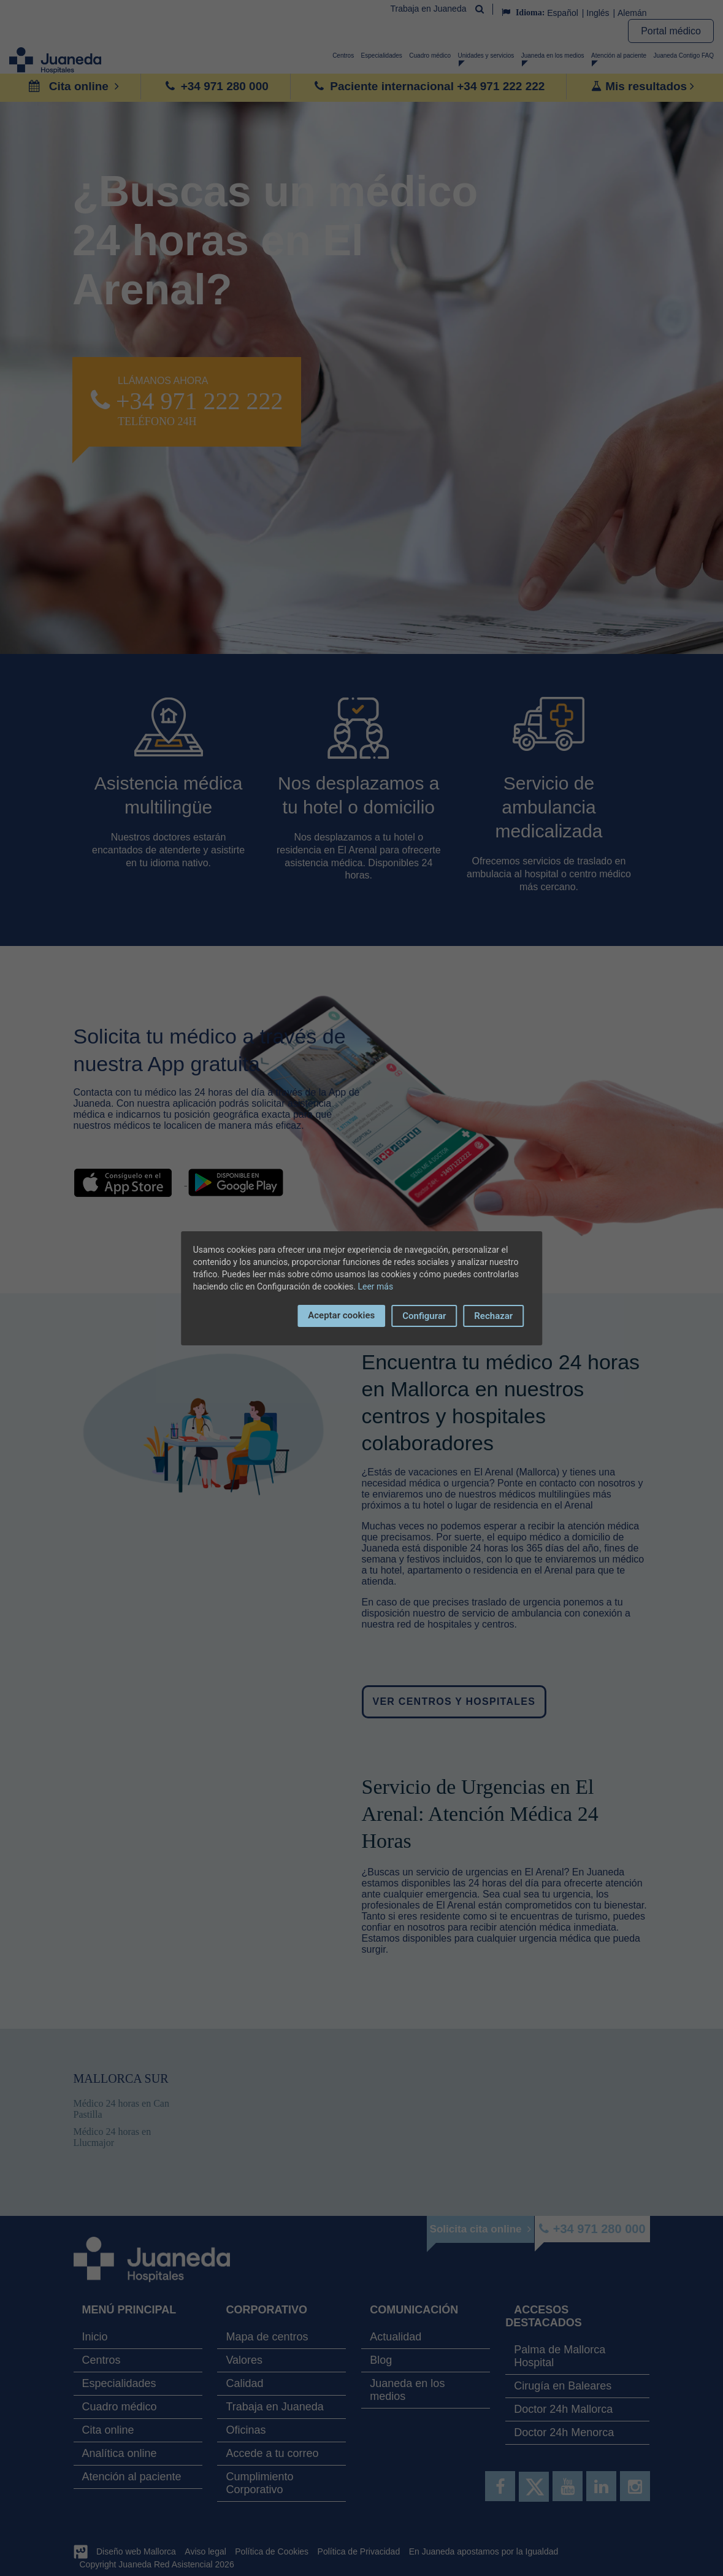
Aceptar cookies (341, 1315)
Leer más (375, 1286)
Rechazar (493, 1315)
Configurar (424, 1315)
